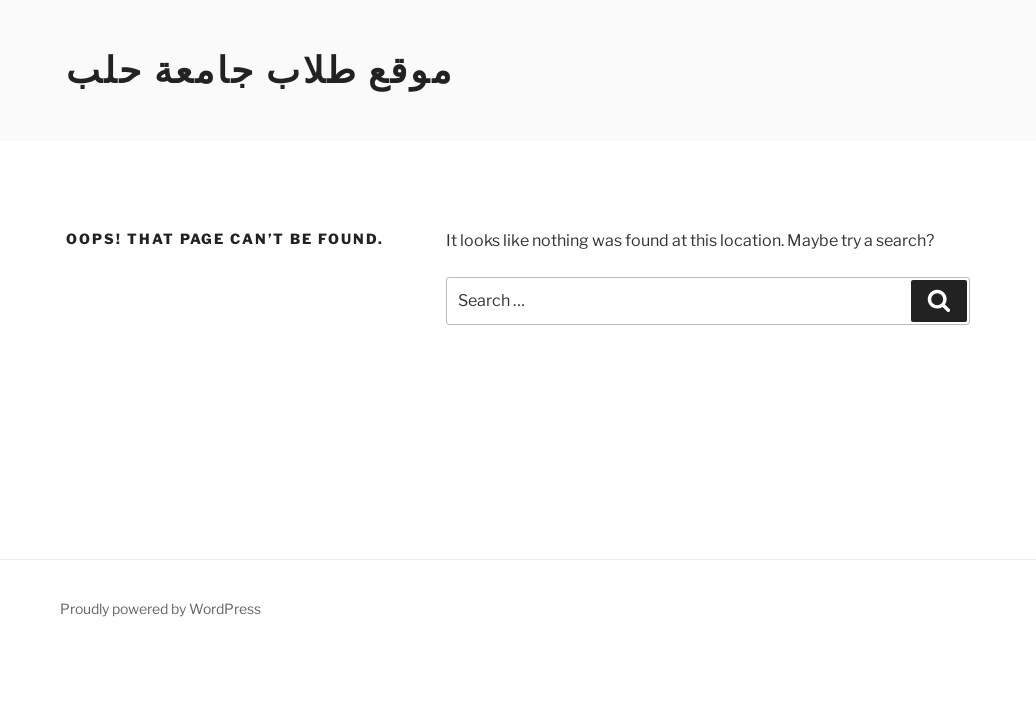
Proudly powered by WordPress (160, 608)
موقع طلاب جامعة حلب (260, 70)
